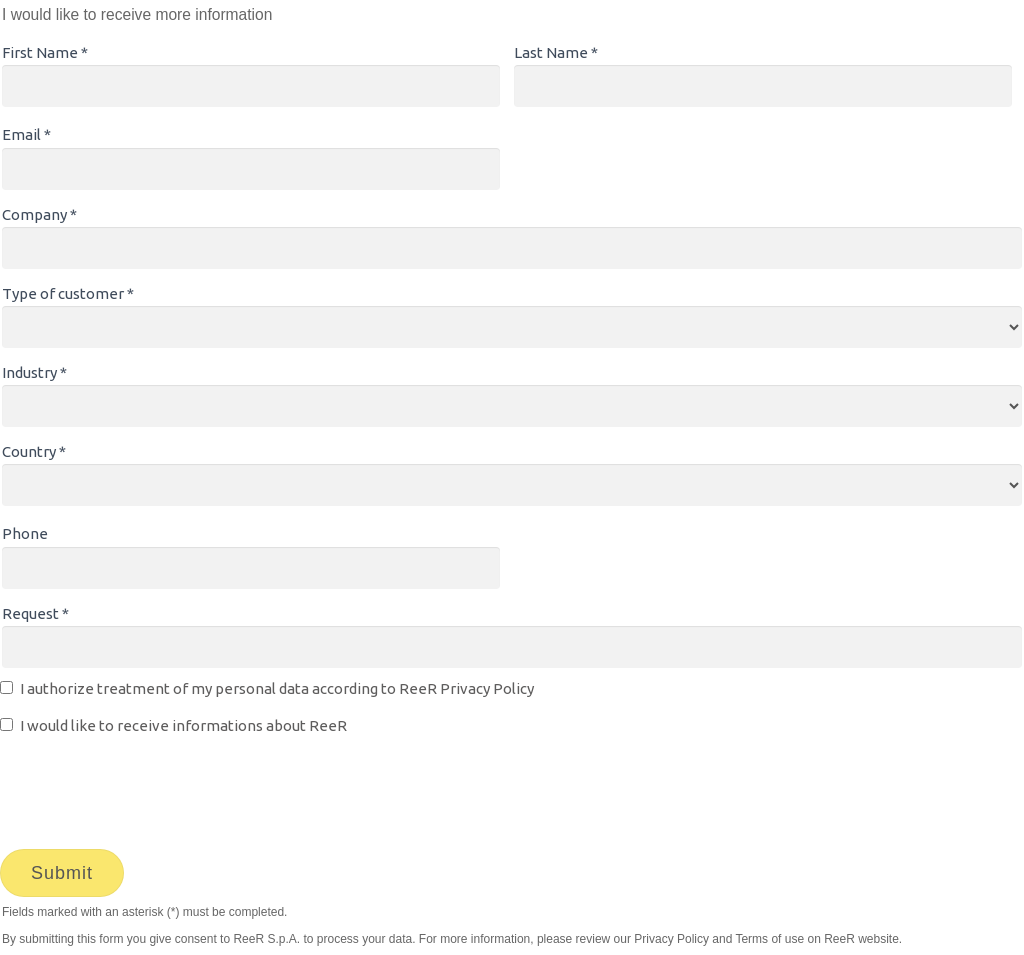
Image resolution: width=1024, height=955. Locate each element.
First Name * (45, 52)
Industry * (34, 372)
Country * (34, 451)
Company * (39, 214)
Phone (25, 533)
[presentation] (152, 788)
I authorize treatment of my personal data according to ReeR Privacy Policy (277, 688)
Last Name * (556, 52)
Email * (26, 134)
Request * (35, 613)
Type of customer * (68, 293)
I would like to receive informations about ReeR (183, 725)
